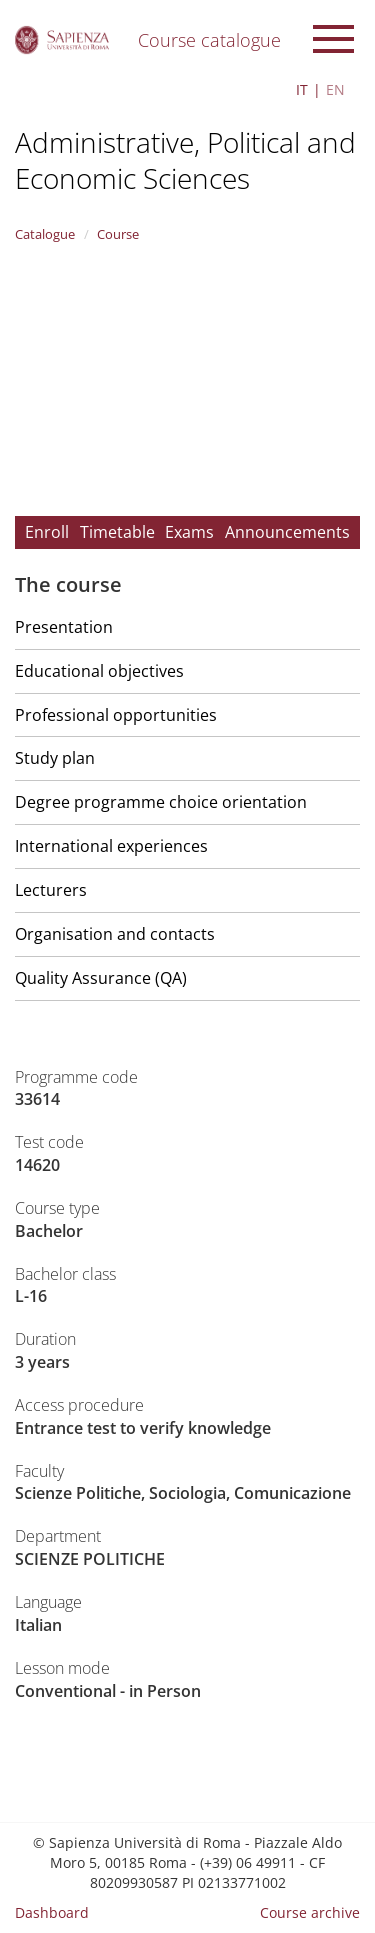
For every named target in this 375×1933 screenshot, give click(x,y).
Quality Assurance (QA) (101, 978)
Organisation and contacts (115, 934)
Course (118, 234)
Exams (189, 532)
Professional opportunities (116, 715)
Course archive (310, 1912)
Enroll (47, 532)
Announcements (287, 532)
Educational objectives (99, 671)
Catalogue (45, 234)
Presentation (64, 627)
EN (335, 89)
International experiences (111, 846)
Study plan (55, 758)
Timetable (117, 532)
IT (302, 89)
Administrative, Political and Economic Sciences (185, 160)
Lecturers (51, 890)
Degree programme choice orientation (161, 802)
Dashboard (52, 1912)
